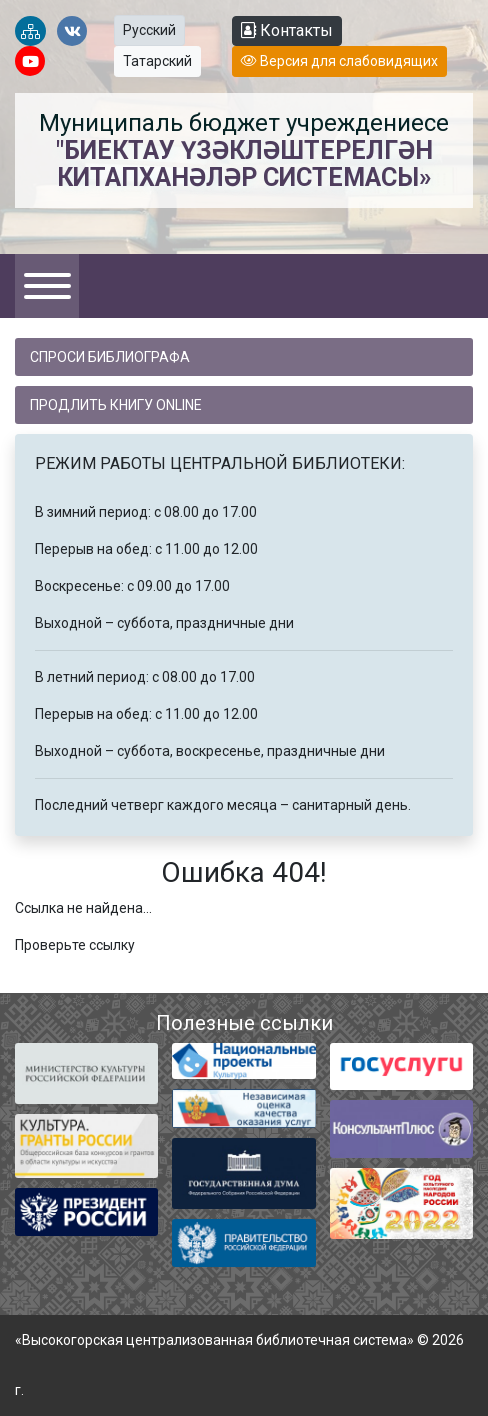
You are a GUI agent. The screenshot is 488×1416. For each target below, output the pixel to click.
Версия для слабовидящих (339, 61)
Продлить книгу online (116, 405)
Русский (149, 30)
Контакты (287, 30)
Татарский (157, 61)
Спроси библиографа (110, 357)
